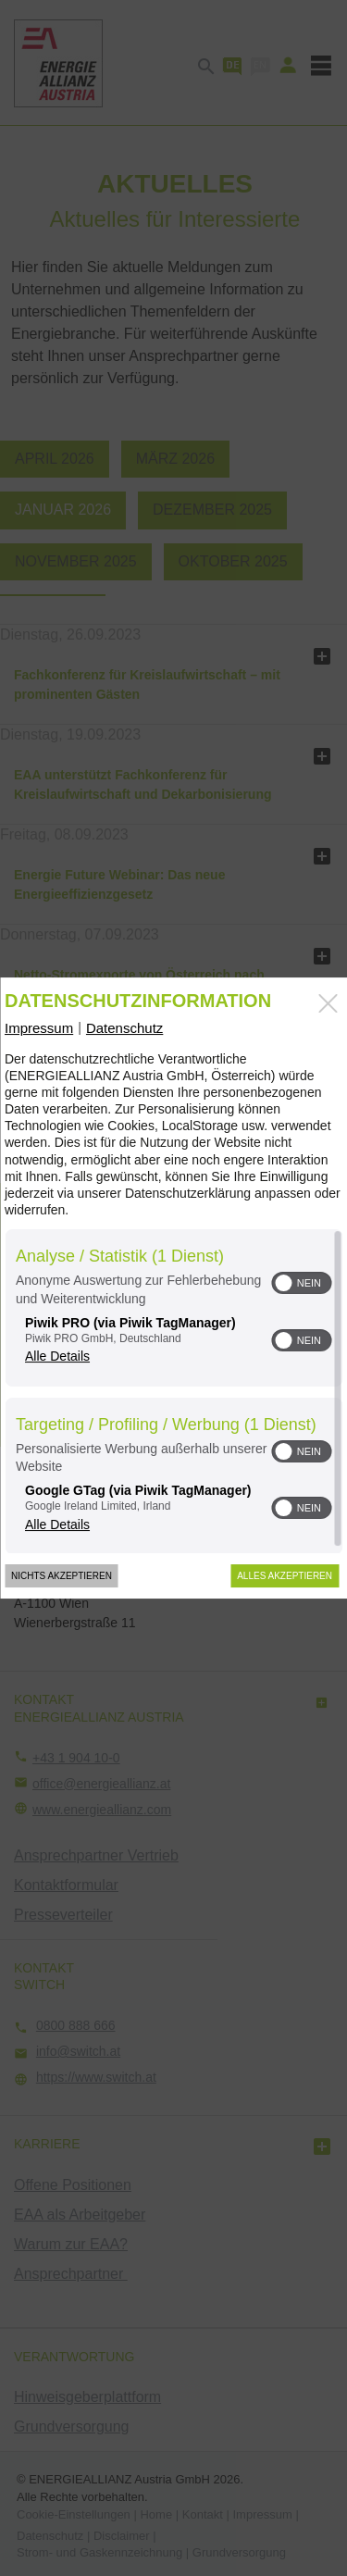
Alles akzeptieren (284, 1576)
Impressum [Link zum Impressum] (39, 1028)
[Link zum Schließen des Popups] (327, 1003)
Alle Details (57, 1356)
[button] (283, 1283)
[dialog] (173, 1288)
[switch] (301, 1283)
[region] (173, 1391)
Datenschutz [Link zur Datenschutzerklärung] (124, 1028)
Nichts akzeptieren (61, 1576)
